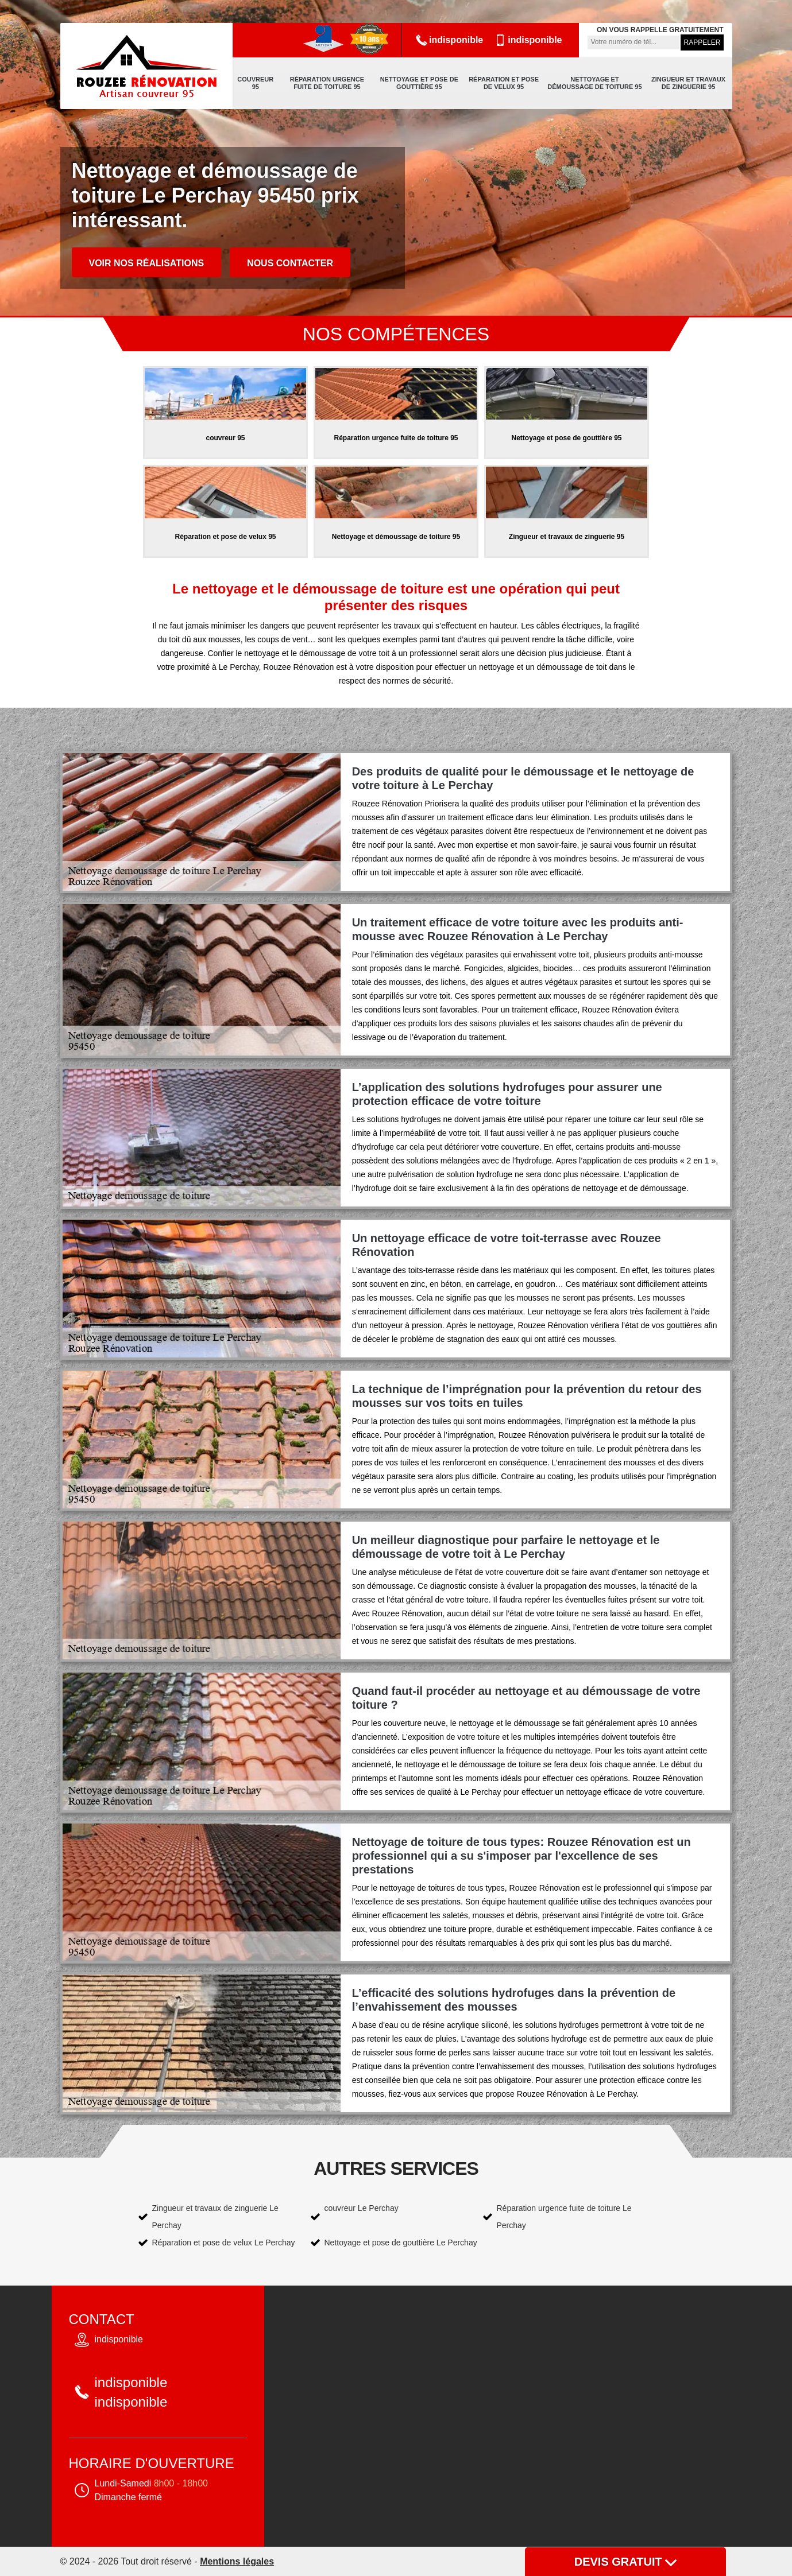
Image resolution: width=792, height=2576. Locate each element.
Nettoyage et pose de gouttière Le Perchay (400, 2242)
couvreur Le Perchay (361, 2208)
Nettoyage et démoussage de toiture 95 (594, 83)
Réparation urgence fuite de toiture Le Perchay (564, 2216)
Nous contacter (290, 263)
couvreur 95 (255, 83)
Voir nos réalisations (146, 263)
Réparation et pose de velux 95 (504, 83)
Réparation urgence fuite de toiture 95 (327, 83)
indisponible (449, 40)
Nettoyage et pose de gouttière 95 (419, 83)
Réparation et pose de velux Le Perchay (223, 2242)
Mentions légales (237, 2561)
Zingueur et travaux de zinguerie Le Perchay (215, 2216)
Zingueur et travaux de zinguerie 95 (688, 83)
